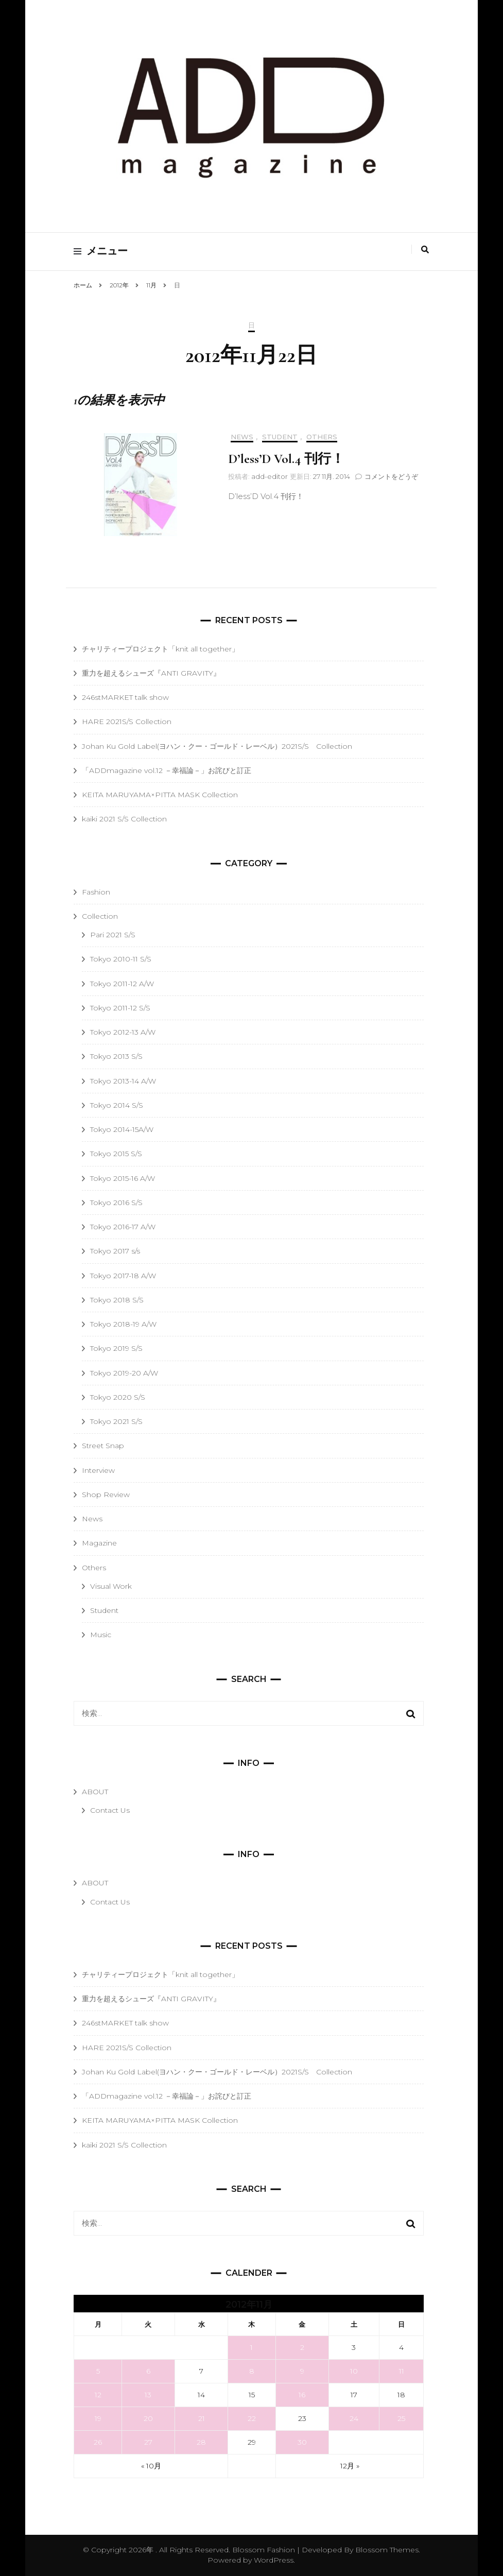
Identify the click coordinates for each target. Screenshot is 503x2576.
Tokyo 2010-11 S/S (120, 959)
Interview (98, 1470)
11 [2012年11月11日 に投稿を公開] (401, 2371)
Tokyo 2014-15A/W (121, 1129)
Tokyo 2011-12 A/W (122, 983)
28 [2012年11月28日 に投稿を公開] (201, 2442)
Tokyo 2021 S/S (116, 1421)
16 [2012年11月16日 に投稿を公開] (302, 2394)
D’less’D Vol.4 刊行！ (286, 459)
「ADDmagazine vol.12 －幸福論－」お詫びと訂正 (166, 770)
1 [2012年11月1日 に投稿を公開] (251, 2347)
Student (280, 437)
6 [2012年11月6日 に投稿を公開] (148, 2371)
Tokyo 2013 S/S (116, 1056)
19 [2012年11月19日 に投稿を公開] (98, 2418)
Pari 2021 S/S (112, 934)
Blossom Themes (386, 2549)
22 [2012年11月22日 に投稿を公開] (252, 2418)
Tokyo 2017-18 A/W (123, 1275)
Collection (100, 916)
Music (100, 1634)
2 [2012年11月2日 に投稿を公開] (302, 2347)
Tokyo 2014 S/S (116, 1105)
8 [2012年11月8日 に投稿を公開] (251, 2371)
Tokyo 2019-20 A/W (124, 1373)
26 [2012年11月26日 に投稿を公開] (98, 2442)
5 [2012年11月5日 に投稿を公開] (98, 2371)
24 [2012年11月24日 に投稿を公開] (354, 2418)
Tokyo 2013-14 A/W (123, 1081)
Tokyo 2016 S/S (116, 1202)
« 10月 (151, 2465)
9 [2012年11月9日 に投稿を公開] (302, 2371)
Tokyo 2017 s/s (115, 1251)
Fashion (96, 892)
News (242, 437)
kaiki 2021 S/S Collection (124, 818)
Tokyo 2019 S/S (116, 1348)
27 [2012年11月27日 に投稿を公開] (148, 2442)
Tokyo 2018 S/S (117, 1299)
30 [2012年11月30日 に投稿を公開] (302, 2442)
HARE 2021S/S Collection (126, 721)
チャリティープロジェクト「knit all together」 (160, 649)
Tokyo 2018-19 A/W (123, 1324)
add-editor (269, 476)
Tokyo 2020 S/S (117, 1397)
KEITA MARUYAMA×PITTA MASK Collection (160, 794)
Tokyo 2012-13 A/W (122, 1032)
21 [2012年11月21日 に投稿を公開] (201, 2418)
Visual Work (111, 1586)
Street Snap (103, 1445)
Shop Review (106, 1494)
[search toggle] (425, 249)
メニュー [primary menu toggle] (101, 251)
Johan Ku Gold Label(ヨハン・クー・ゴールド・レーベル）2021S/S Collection (217, 746)
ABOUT (95, 1791)
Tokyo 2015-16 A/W (122, 1178)
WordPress (273, 2560)
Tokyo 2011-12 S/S (120, 1007)
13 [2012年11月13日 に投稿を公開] (148, 2394)
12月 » (349, 2465)
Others (321, 437)
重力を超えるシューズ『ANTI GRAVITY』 (151, 673)
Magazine (99, 1543)
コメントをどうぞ (391, 476)
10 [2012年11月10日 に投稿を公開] (354, 2371)
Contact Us (110, 1810)
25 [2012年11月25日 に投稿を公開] (401, 2418)
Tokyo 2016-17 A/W (122, 1226)
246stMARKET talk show (125, 697)
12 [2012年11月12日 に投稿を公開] (98, 2394)
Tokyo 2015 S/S (116, 1153)
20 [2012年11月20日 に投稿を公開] (148, 2418)
